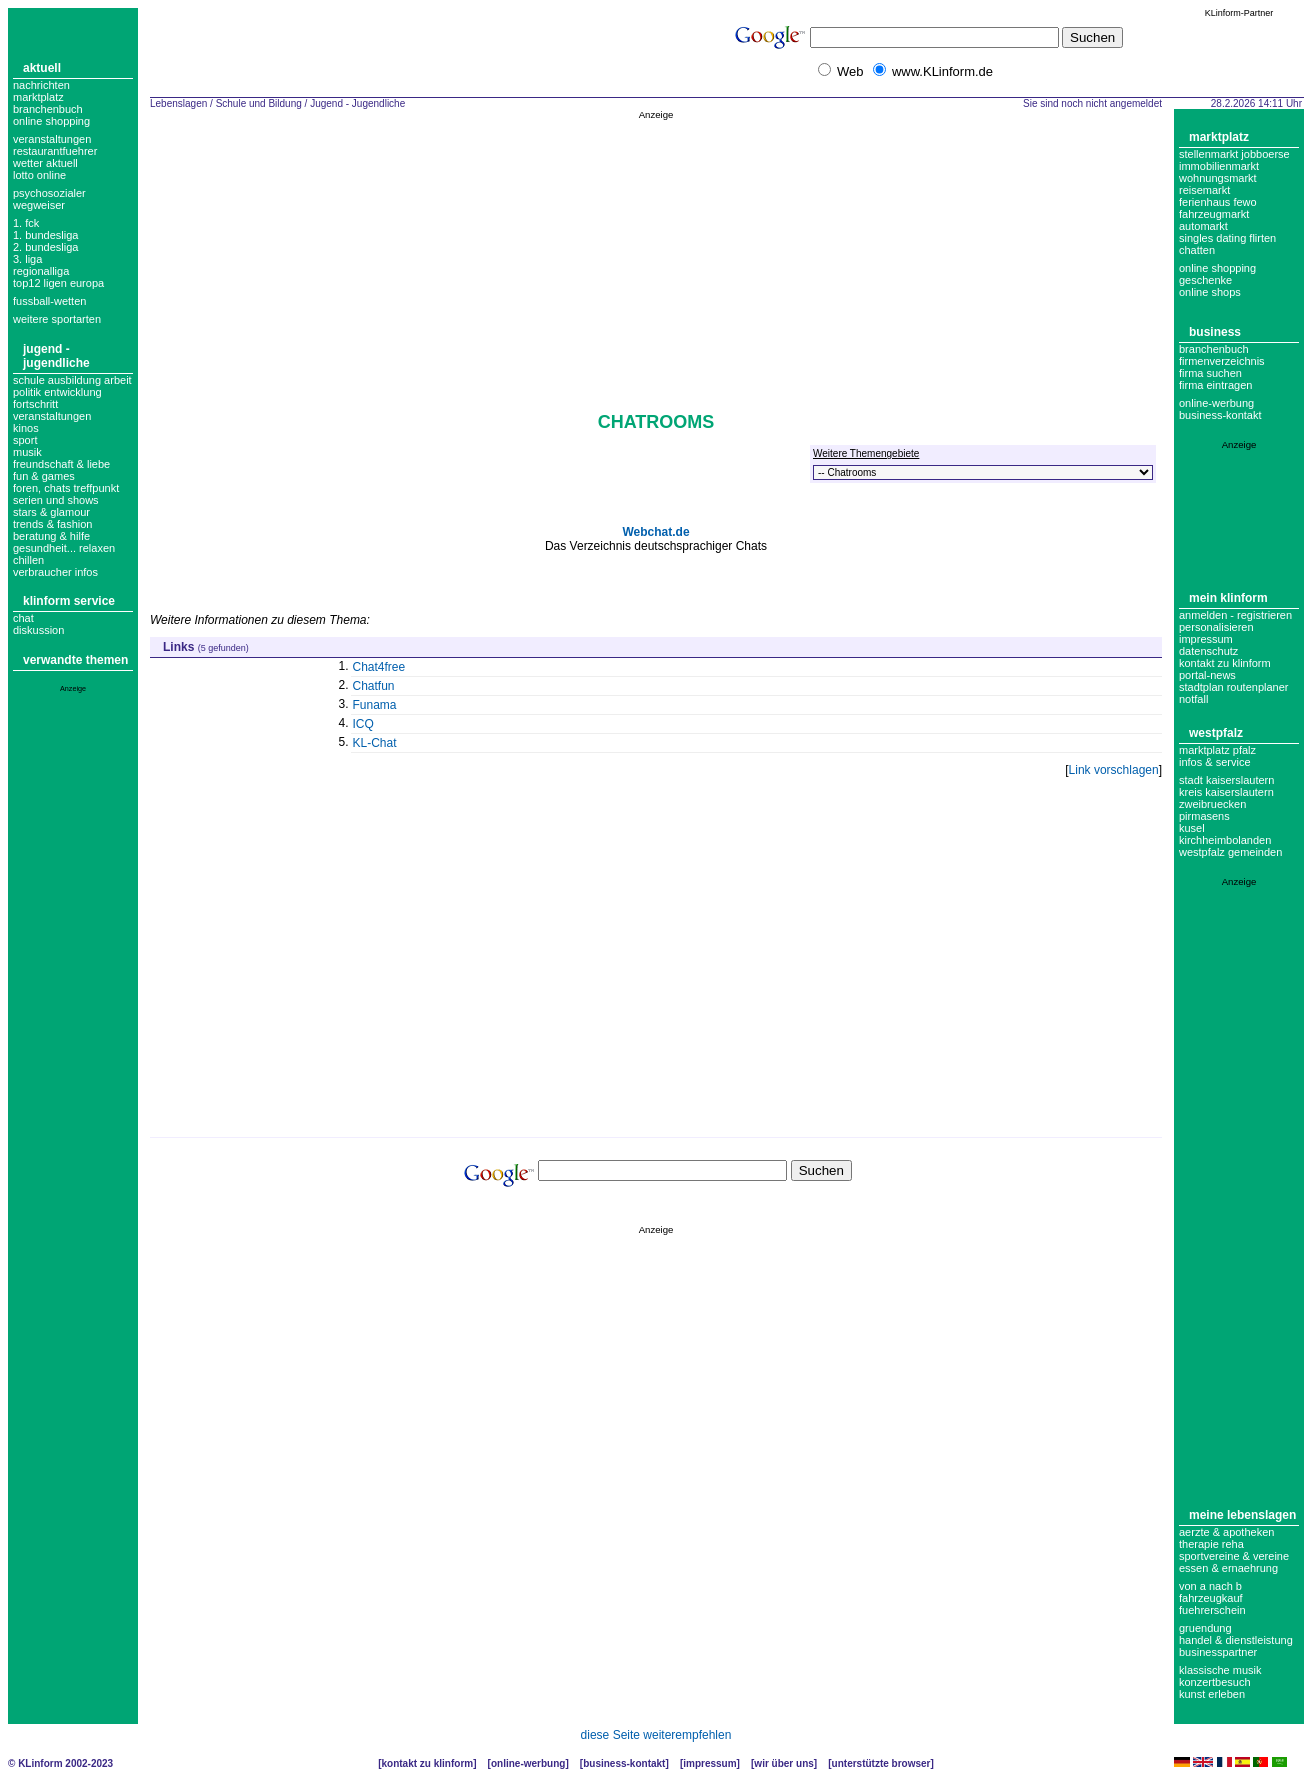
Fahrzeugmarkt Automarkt (1214, 220)
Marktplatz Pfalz (1217, 750)
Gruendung (1205, 1628)
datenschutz (1208, 651)
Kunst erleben (1212, 1694)
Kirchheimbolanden (1225, 840)
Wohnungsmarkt (1218, 178)
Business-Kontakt (624, 1763)
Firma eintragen (1215, 385)
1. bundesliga (45, 235)
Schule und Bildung (259, 103)
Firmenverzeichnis (1222, 361)
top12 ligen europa (58, 283)
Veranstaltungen (52, 139)
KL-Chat (375, 743)
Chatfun (374, 686)
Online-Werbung (1216, 403)
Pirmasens (1204, 816)
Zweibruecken (1212, 804)
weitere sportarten (57, 319)
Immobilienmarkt (1219, 166)
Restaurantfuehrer (55, 151)
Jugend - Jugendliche (56, 356)
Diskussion (38, 630)
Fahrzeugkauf (1211, 1598)
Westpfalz (1216, 733)
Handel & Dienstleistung (1236, 1640)
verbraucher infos (55, 572)
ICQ (363, 724)
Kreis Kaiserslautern (1226, 792)
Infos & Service (1215, 762)
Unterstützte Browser (881, 1763)
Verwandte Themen (75, 660)
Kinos (26, 428)
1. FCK (26, 223)
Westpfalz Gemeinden (1230, 852)
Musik (27, 452)
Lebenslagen (178, 103)
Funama (375, 705)
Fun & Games (44, 476)
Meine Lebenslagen (1242, 1515)
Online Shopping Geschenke (1217, 274)
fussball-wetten (49, 301)
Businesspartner (1218, 1652)
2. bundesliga (45, 247)
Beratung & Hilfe (51, 536)
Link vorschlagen (1114, 770)
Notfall (1193, 699)
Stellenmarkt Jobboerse (1234, 154)
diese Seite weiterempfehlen (656, 1735)
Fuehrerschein (1212, 1610)
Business (1215, 332)
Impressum (1206, 639)
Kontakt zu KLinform (1225, 663)
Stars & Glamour (51, 512)
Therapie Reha (1211, 1544)
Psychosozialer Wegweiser (49, 199)
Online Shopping (51, 121)
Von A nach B (1210, 1586)
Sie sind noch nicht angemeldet (1092, 103)
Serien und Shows (56, 500)
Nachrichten (41, 85)
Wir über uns (783, 1763)
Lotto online (39, 175)
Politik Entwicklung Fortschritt (57, 398)
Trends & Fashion (53, 524)
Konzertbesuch (1215, 1682)
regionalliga (41, 271)
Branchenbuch (48, 109)
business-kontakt (1220, 415)
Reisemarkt (1204, 190)
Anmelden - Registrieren (1235, 615)
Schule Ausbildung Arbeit (72, 380)
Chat (23, 618)
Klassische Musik (1220, 1670)
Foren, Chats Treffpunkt (66, 488)
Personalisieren (1216, 627)
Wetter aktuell (45, 163)
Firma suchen (1210, 373)
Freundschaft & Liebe (61, 464)
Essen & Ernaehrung (1228, 1568)
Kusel (1192, 828)
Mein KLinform (1228, 598)
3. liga (27, 259)
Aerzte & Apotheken (1226, 1532)
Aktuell (42, 68)
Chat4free (379, 667)
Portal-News (1207, 675)
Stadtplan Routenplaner (1233, 687)
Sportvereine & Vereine (1234, 1556)
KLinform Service (69, 601)
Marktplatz (38, 97)
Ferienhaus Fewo (1218, 202)
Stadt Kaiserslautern (1226, 780)
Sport (25, 440)
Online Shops (1210, 292)
